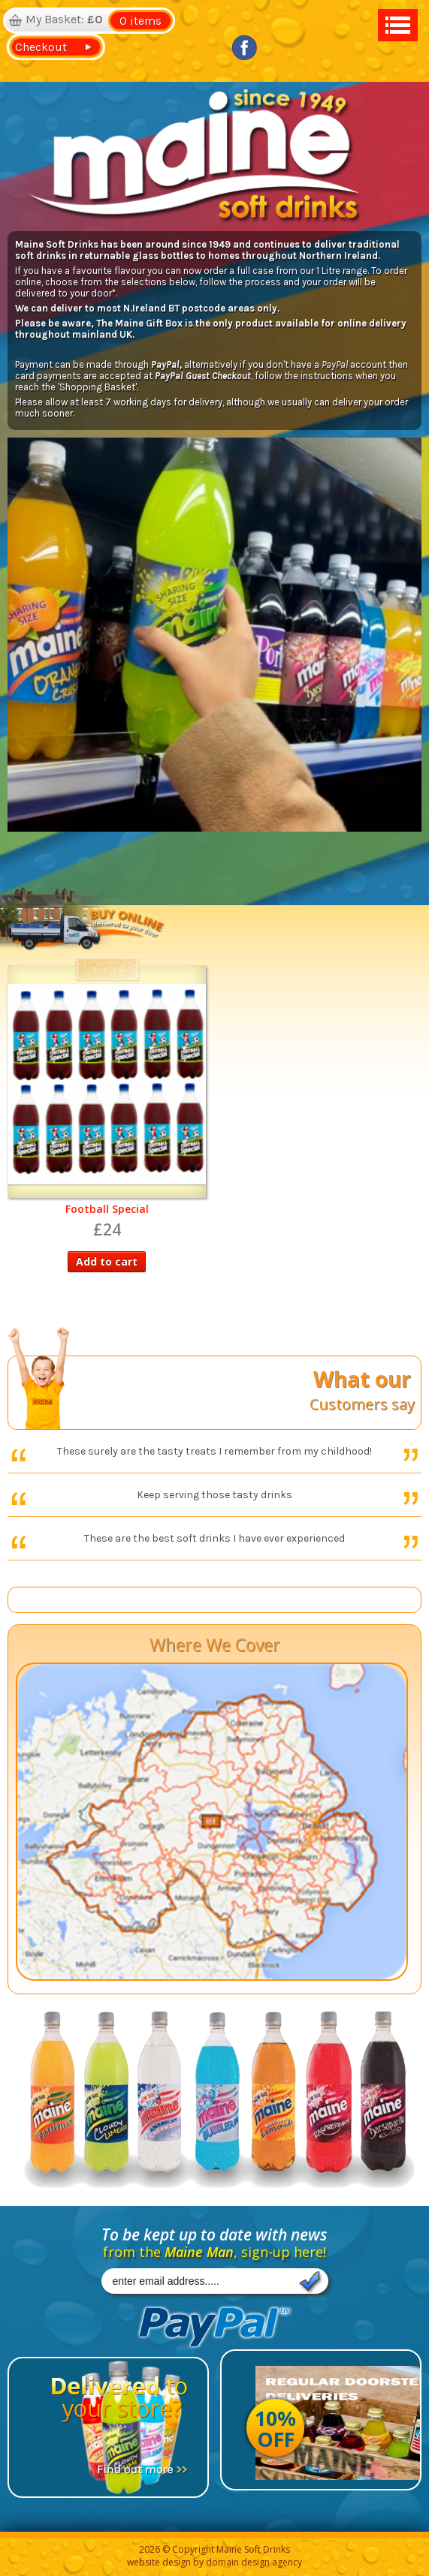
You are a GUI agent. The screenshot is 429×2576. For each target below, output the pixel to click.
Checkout (38, 47)
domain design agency (254, 2562)
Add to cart (106, 1261)
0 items (140, 21)
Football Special (107, 1209)
